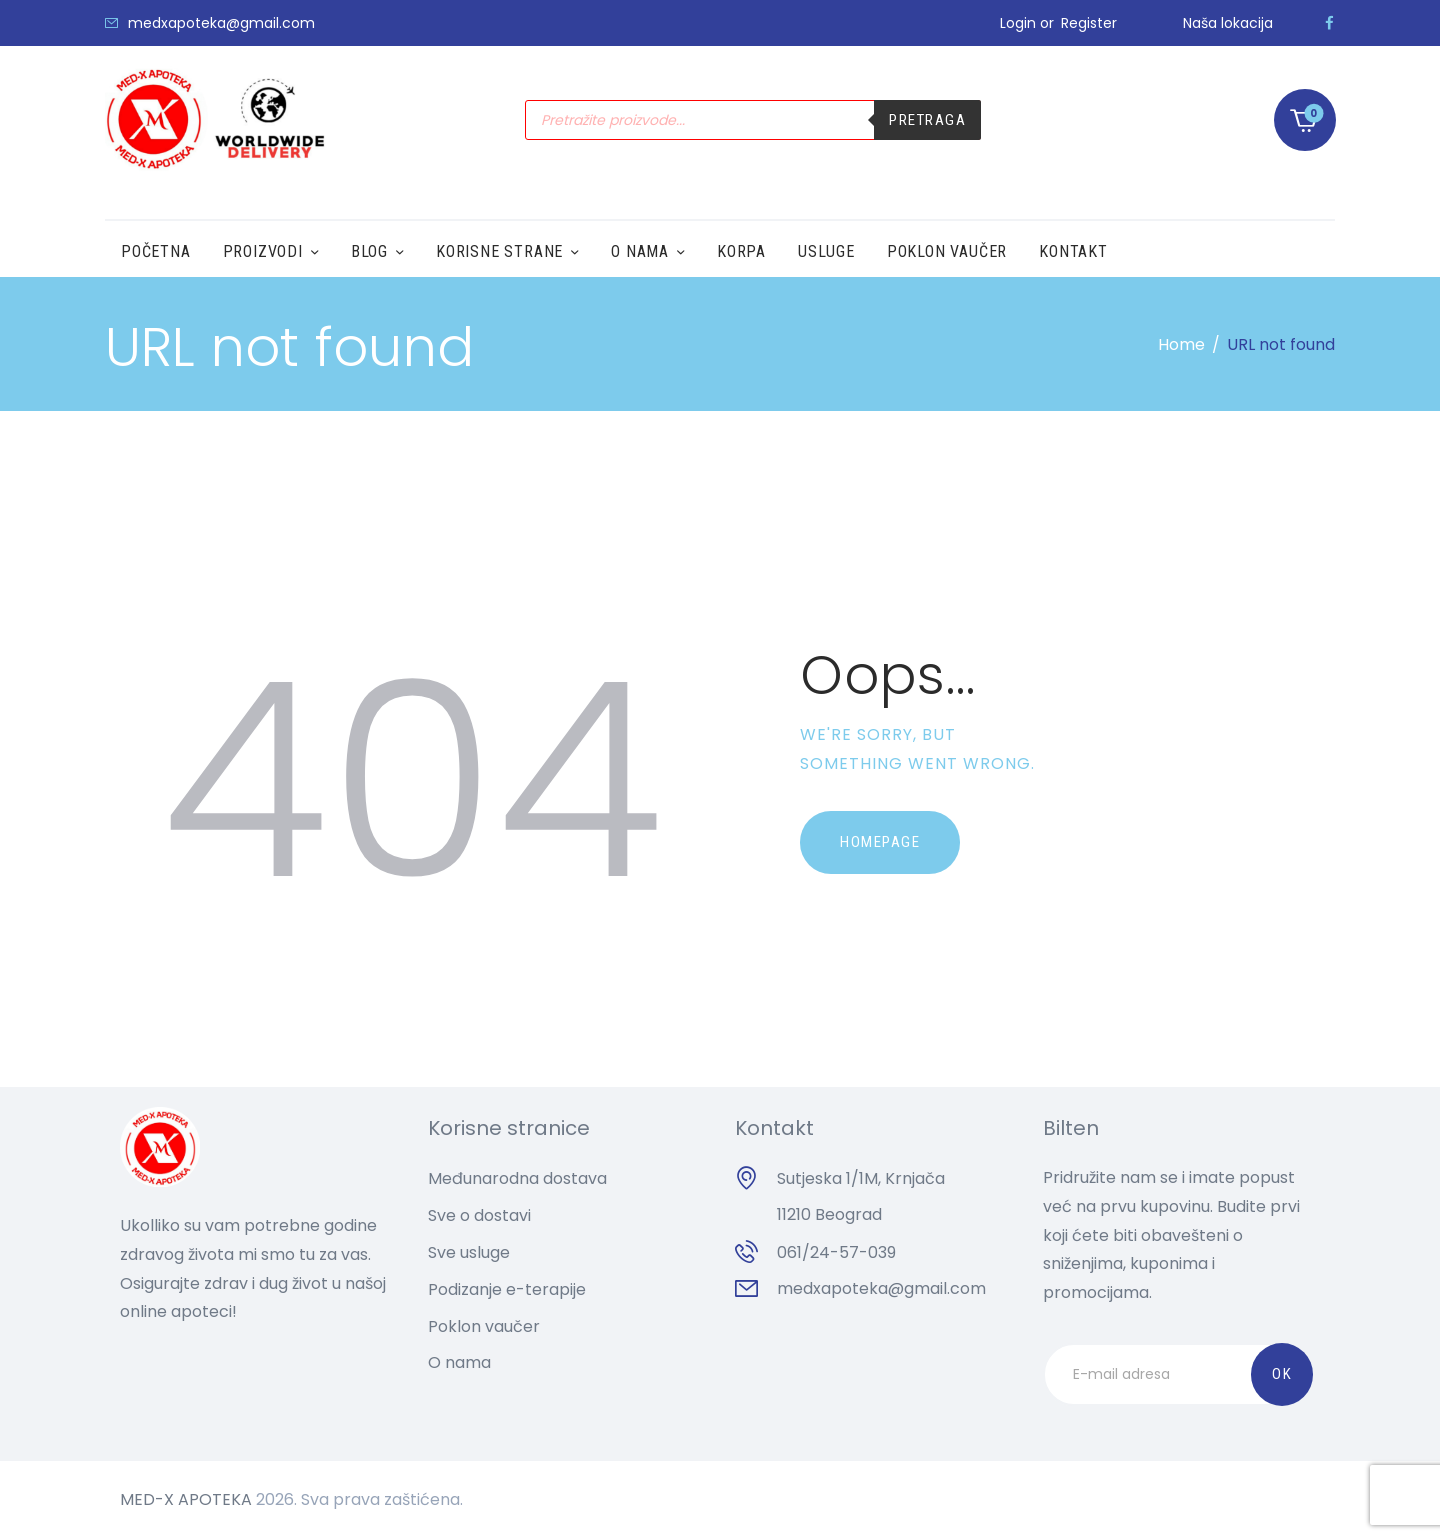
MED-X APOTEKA (186, 1499)
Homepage (880, 842)
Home (1181, 344)
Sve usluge (469, 1252)
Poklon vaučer (484, 1326)
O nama (459, 1362)
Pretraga (927, 120)
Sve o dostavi (479, 1215)
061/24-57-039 (836, 1252)
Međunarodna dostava (517, 1178)
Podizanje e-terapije (507, 1289)
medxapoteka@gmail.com (881, 1288)
